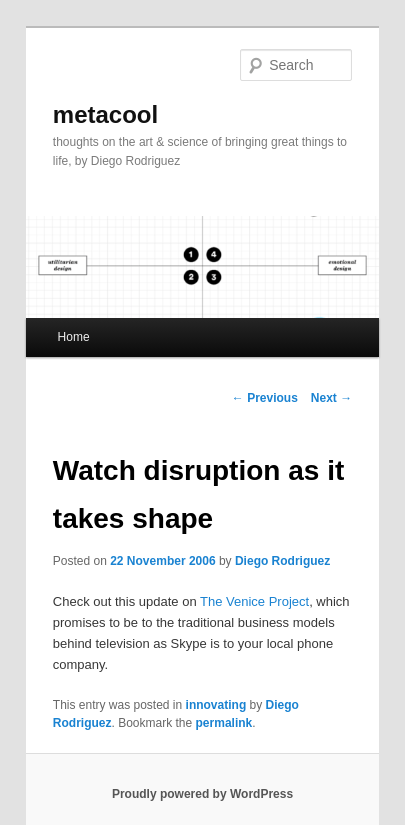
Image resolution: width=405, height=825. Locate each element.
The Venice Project (254, 601)
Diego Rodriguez (282, 561)
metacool (105, 114)
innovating (216, 705)
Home (74, 337)
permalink (224, 723)
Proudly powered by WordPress (202, 794)
